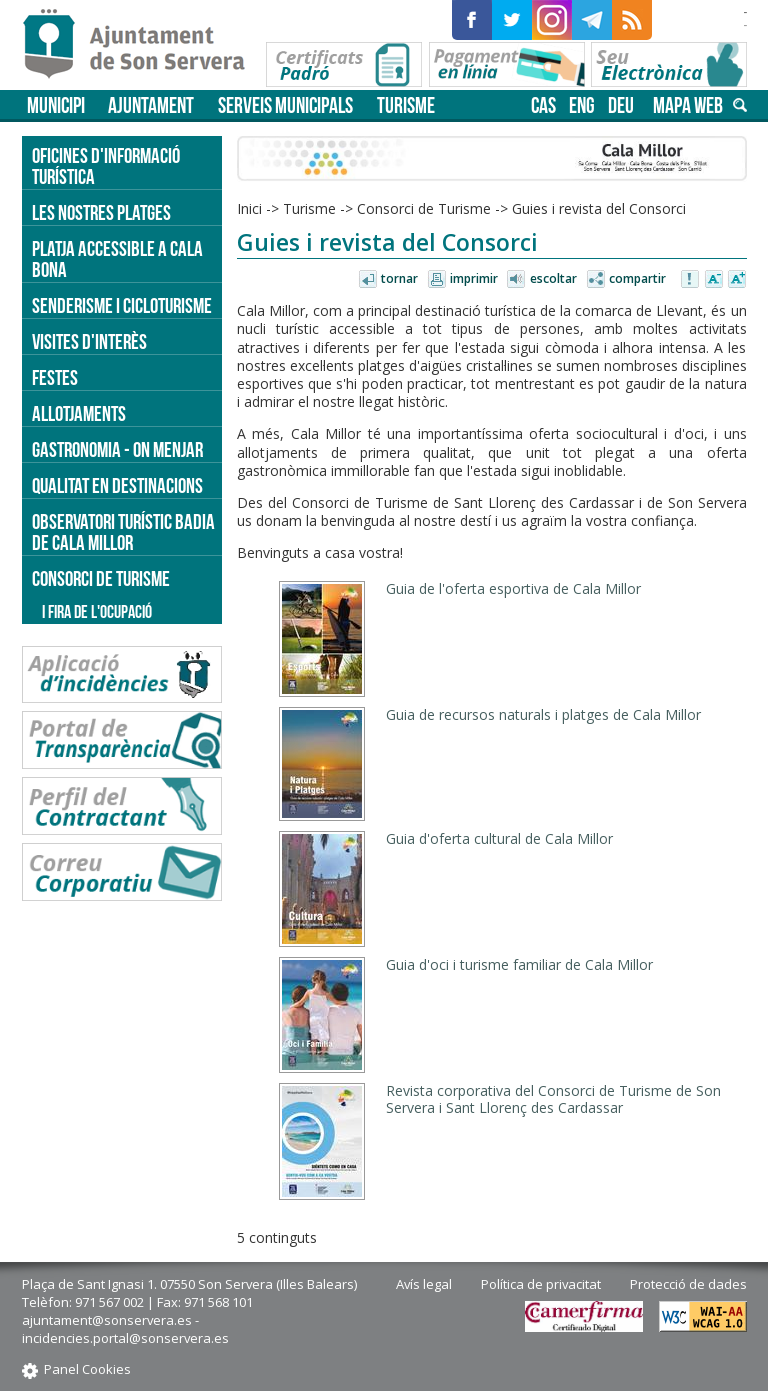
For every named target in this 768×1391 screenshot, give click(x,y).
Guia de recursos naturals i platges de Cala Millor (543, 714)
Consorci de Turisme (424, 208)
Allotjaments (79, 413)
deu (621, 105)
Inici (249, 208)
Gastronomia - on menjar (117, 449)
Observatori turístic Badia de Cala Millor (123, 532)
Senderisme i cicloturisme (122, 305)
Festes (55, 377)
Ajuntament (151, 105)
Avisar (691, 280)
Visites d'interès (89, 341)
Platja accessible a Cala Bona (117, 259)
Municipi (56, 105)
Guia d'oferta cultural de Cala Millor (499, 838)
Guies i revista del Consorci (599, 208)
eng (582, 105)
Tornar (399, 278)
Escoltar (553, 278)
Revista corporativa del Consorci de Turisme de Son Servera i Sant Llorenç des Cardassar (553, 1099)
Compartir (637, 278)
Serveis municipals (285, 105)
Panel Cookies (87, 1369)
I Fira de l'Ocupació (97, 612)
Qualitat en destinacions (117, 485)
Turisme (406, 105)
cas (543, 105)
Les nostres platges (101, 212)
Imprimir (474, 278)
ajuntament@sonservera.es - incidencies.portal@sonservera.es (125, 1329)
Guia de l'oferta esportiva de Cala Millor (513, 588)
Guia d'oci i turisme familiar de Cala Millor (519, 964)
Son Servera (142, 45)
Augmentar (737, 280)
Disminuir (714, 280)
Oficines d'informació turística (106, 166)
